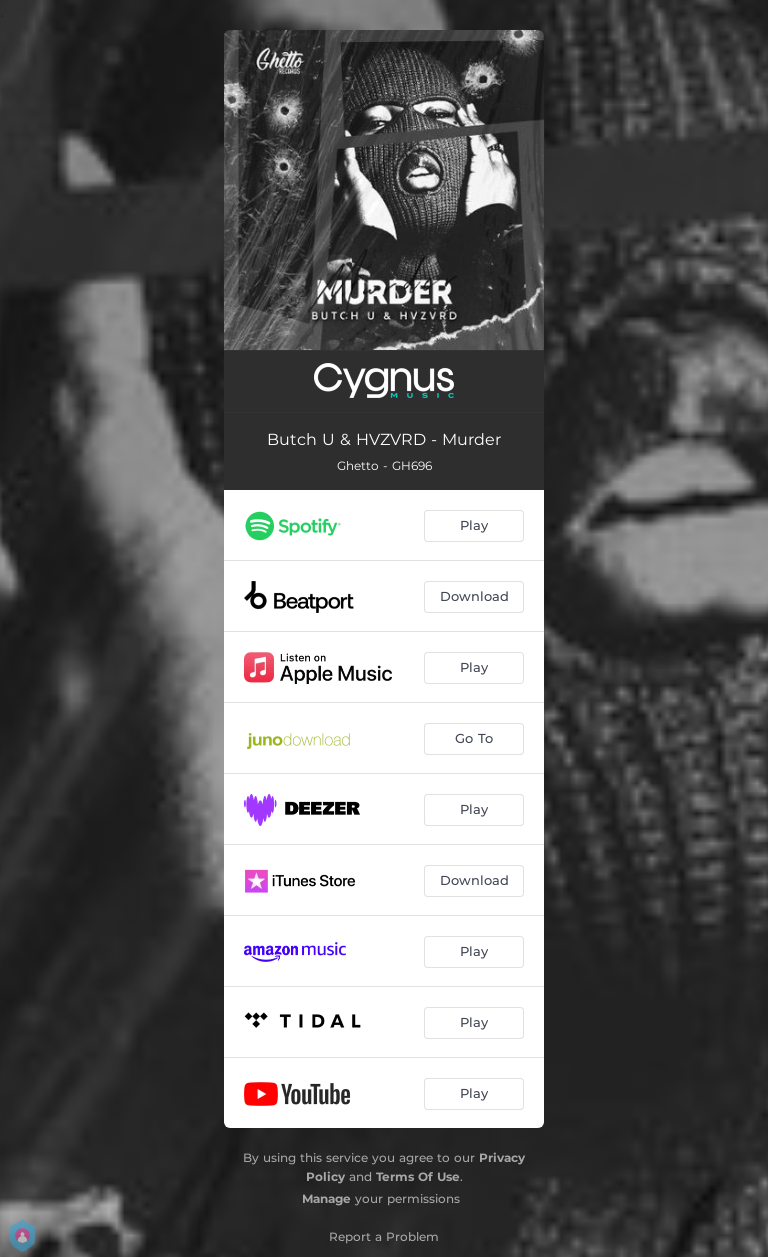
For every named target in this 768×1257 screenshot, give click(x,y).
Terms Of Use (418, 1176)
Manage (326, 1198)
